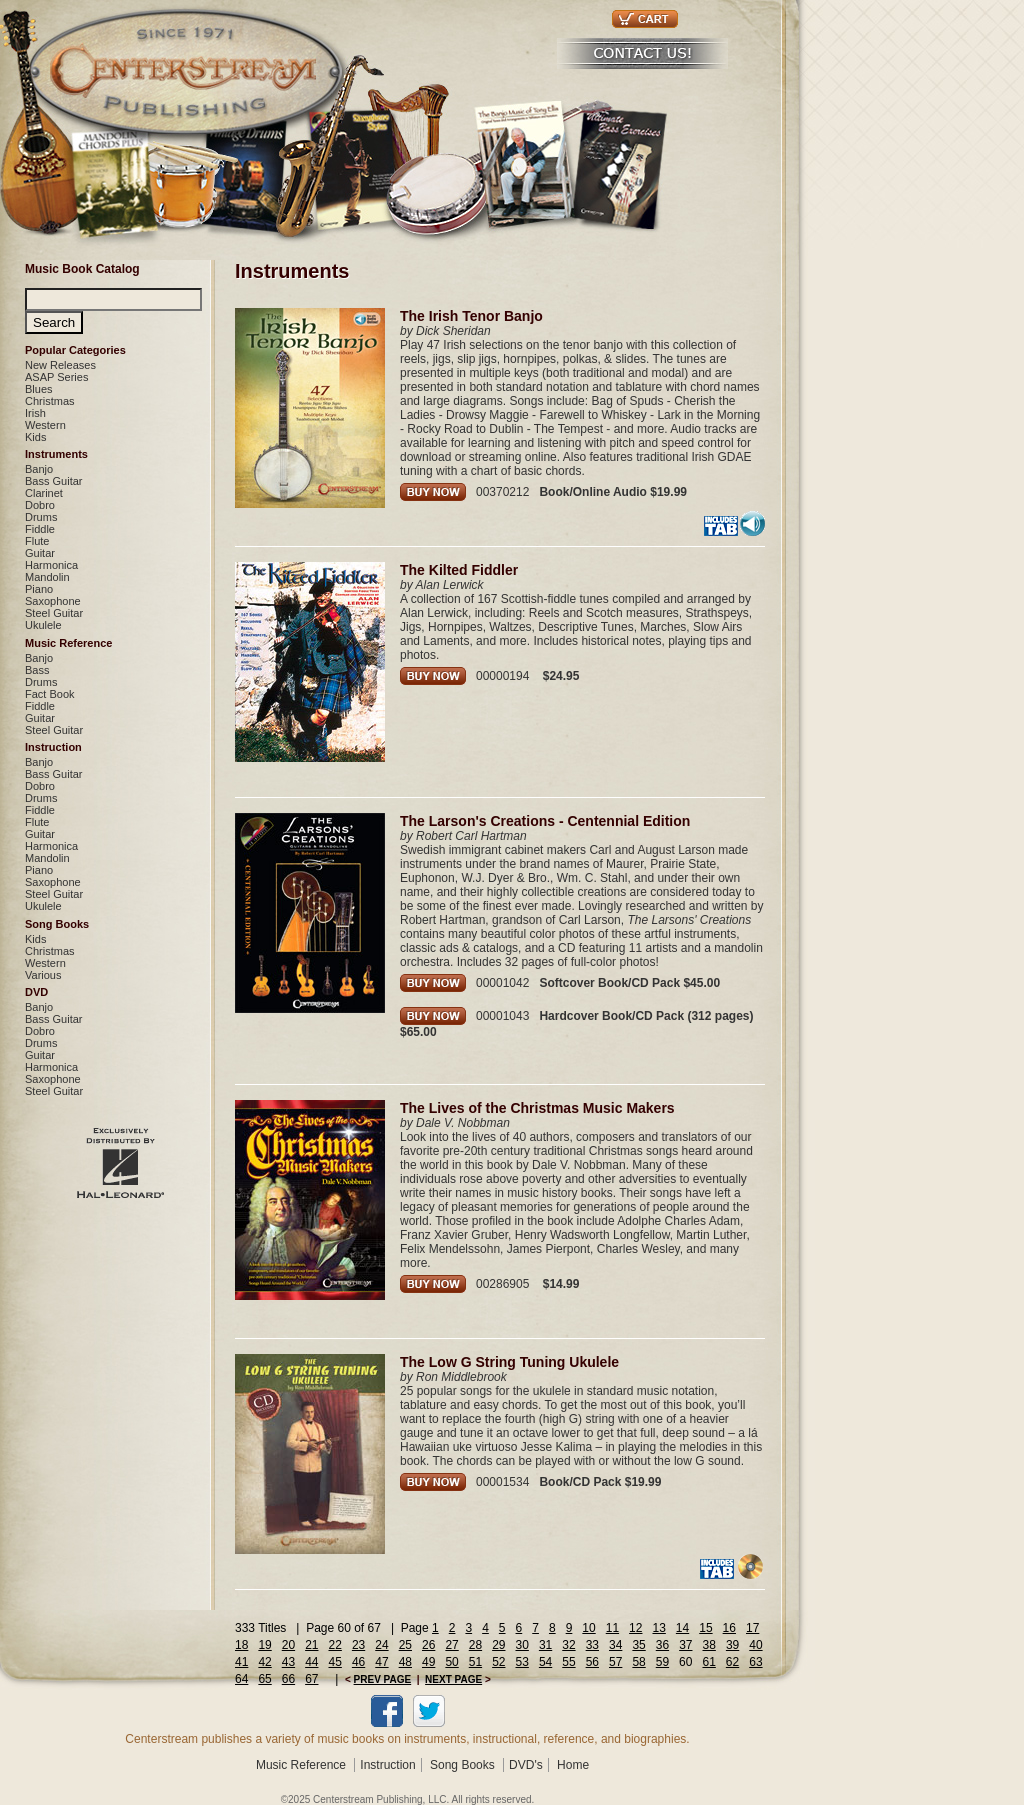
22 (335, 1645)
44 (311, 1662)
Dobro (40, 505)
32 (568, 1645)
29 (498, 1645)
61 (708, 1662)
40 (755, 1645)
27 (451, 1645)
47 (381, 1662)
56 (592, 1662)
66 (288, 1679)
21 (311, 1645)
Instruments (56, 454)
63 (755, 1662)
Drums (41, 517)
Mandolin (47, 577)
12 (635, 1628)
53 (522, 1662)
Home (573, 1765)
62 (732, 1662)
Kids (35, 437)
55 (568, 1662)
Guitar (40, 553)
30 (522, 1645)
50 (451, 1662)
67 (311, 1679)
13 (658, 1628)
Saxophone (53, 601)
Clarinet (44, 493)
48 (405, 1662)
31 (545, 1645)
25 (405, 1645)
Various (43, 975)
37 (685, 1645)
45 (335, 1662)
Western (45, 425)
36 (662, 1645)
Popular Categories (75, 350)
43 (288, 1662)
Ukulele (43, 625)
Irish (35, 413)
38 (709, 1645)
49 (428, 1662)
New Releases (60, 365)
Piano (39, 589)
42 (264, 1662)
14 (682, 1628)
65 (264, 1679)
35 (638, 1645)
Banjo (39, 469)
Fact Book (50, 694)
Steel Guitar (54, 613)
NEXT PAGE (453, 1679)
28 (475, 1645)
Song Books (57, 924)
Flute (37, 541)
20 (288, 1645)
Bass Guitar (53, 481)
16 (729, 1628)
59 (662, 1662)
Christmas (50, 401)
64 (241, 1679)
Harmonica (51, 565)
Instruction (53, 747)
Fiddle (40, 529)
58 (638, 1662)
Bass (37, 670)
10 (588, 1628)
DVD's (526, 1765)
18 (241, 1645)
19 (264, 1645)
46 (358, 1662)
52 (498, 1662)
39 (732, 1645)
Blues (39, 389)
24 (381, 1645)
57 (615, 1662)
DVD (36, 992)
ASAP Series (56, 377)
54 (545, 1662)
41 (241, 1662)
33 (592, 1645)
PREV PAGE (383, 1679)
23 (358, 1645)
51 (475, 1662)
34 (615, 1645)
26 (428, 1645)
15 (705, 1628)
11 (612, 1628)
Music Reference (68, 643)
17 (752, 1628)
